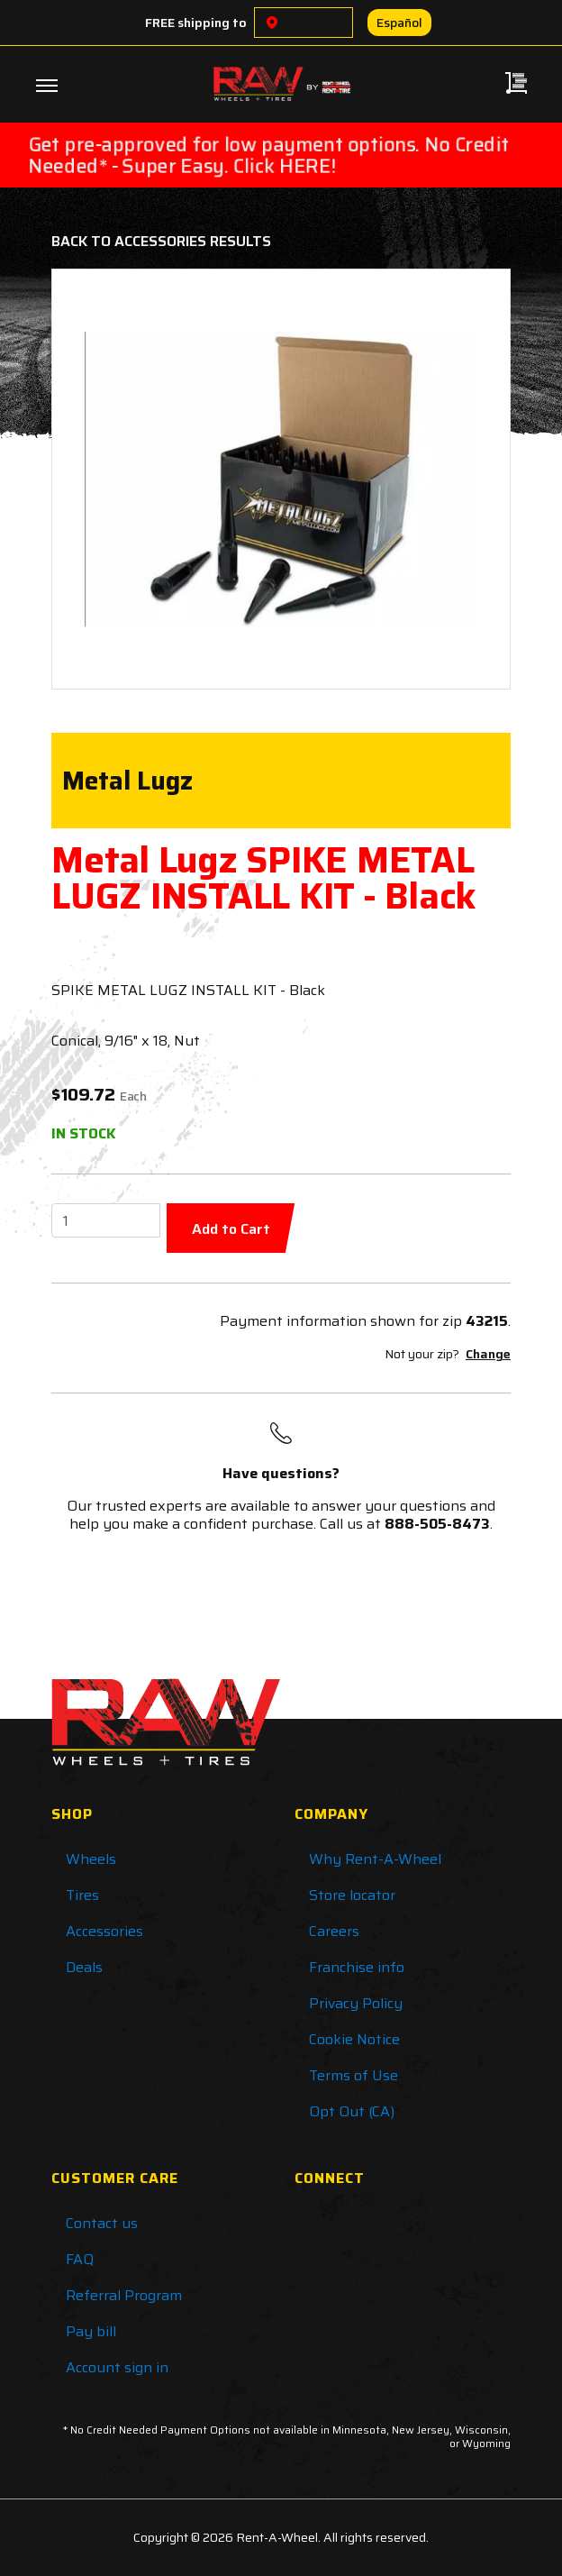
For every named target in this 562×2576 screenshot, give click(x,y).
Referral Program (124, 2295)
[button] (101, 479)
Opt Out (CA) (351, 2111)
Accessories (104, 1931)
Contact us (102, 2223)
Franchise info (356, 1967)
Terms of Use (353, 2075)
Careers (334, 1931)
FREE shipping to (196, 22)
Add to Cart (231, 1229)
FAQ (80, 2259)
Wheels (91, 1859)
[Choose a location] (272, 22)
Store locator (352, 1895)
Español (399, 22)
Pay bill (91, 2331)
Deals (84, 1967)
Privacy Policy (356, 2003)
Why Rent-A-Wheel (375, 1859)
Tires (82, 1895)
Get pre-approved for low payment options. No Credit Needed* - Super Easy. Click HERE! (269, 155)
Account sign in (117, 2367)
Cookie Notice (354, 2039)
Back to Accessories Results (161, 241)
